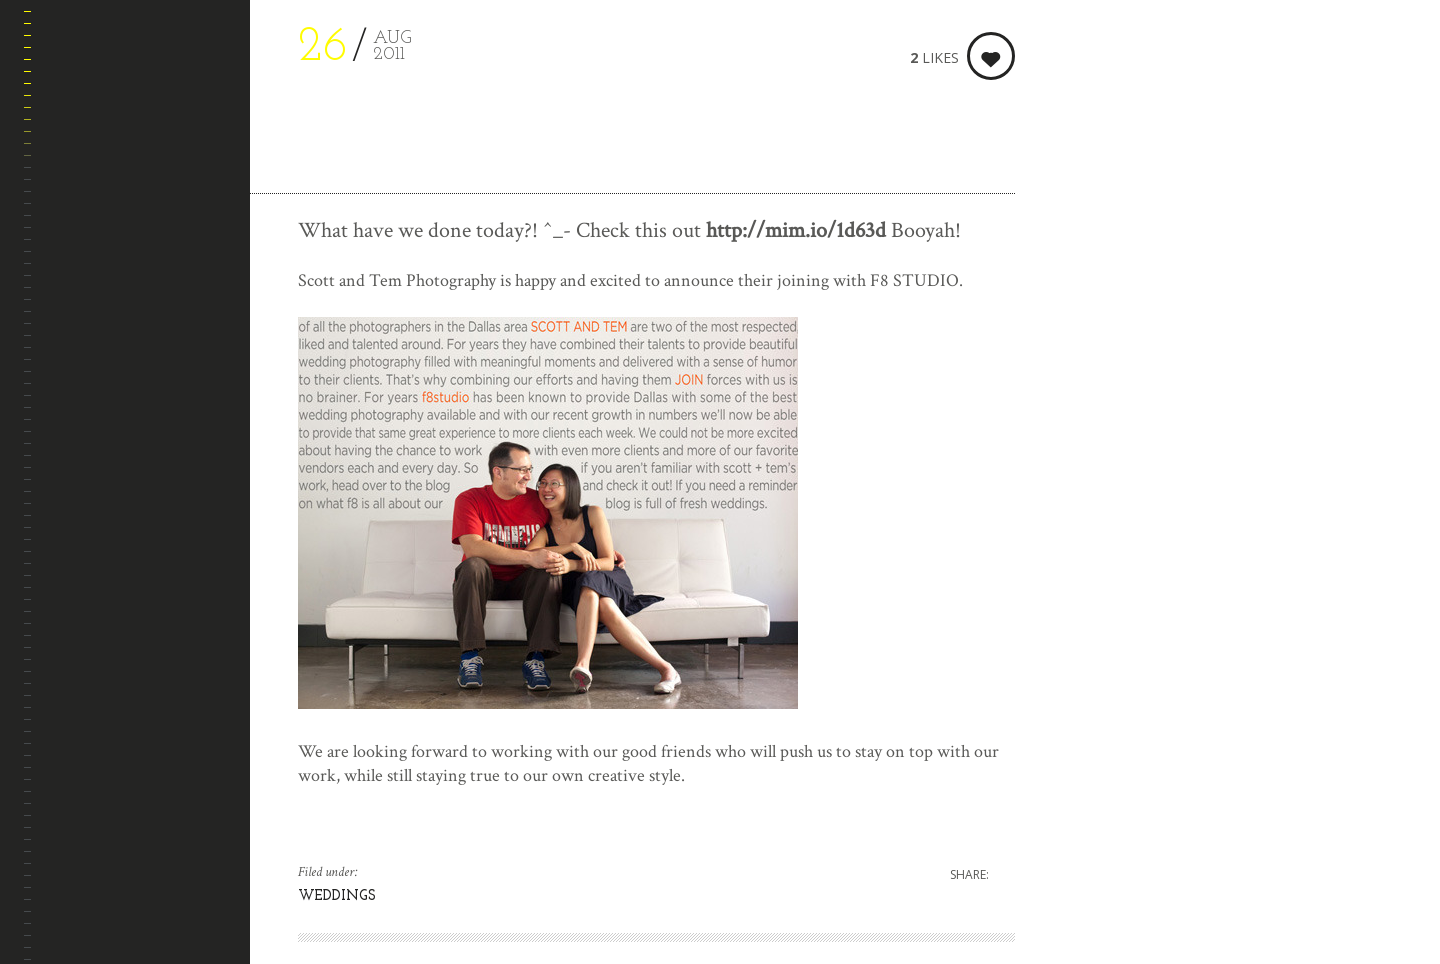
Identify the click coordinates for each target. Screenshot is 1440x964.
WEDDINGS (337, 896)
